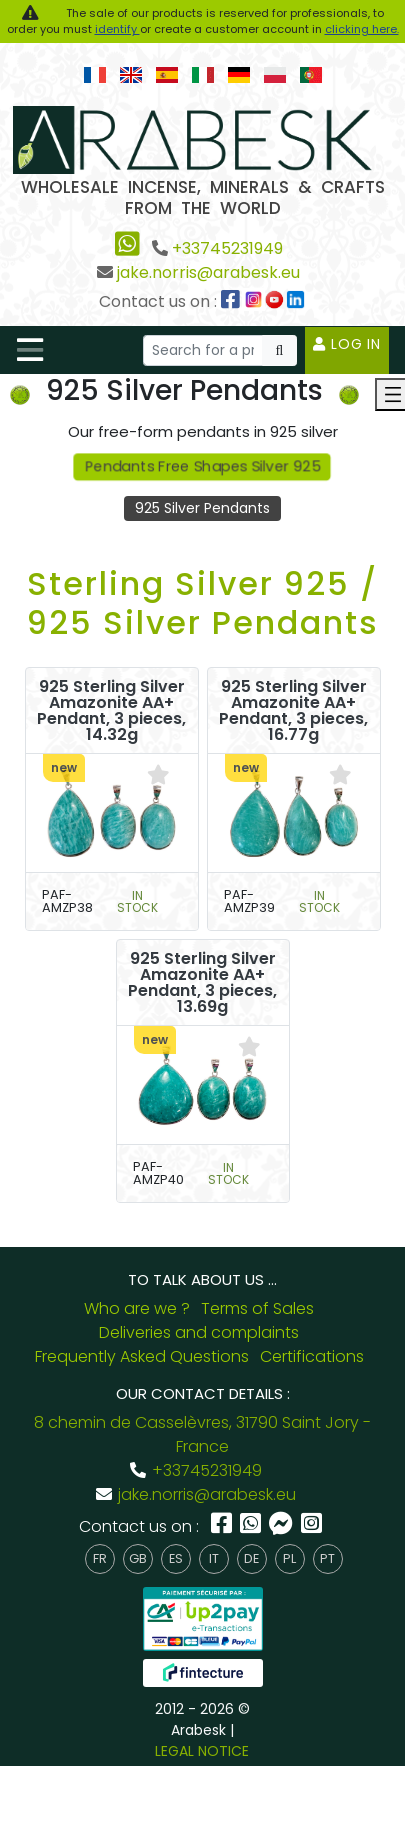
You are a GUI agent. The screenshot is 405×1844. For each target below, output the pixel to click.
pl (289, 1558)
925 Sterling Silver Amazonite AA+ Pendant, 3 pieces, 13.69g (202, 983)
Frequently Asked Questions (142, 1356)
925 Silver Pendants (202, 508)
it (214, 1558)
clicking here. (362, 29)
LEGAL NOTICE (202, 1751)
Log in (347, 344)
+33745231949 (227, 248)
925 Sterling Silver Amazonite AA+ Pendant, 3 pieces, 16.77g (293, 711)
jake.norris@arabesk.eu (208, 272)
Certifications (312, 1356)
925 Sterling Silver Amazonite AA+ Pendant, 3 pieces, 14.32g (111, 711)
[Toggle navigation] (30, 350)
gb (138, 1558)
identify (117, 29)
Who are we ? (137, 1308)
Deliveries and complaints (199, 1332)
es (176, 1558)
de (251, 1558)
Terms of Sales (257, 1308)
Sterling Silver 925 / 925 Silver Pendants (203, 602)
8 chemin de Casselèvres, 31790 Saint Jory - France (202, 1434)
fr (100, 1558)
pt (327, 1558)
